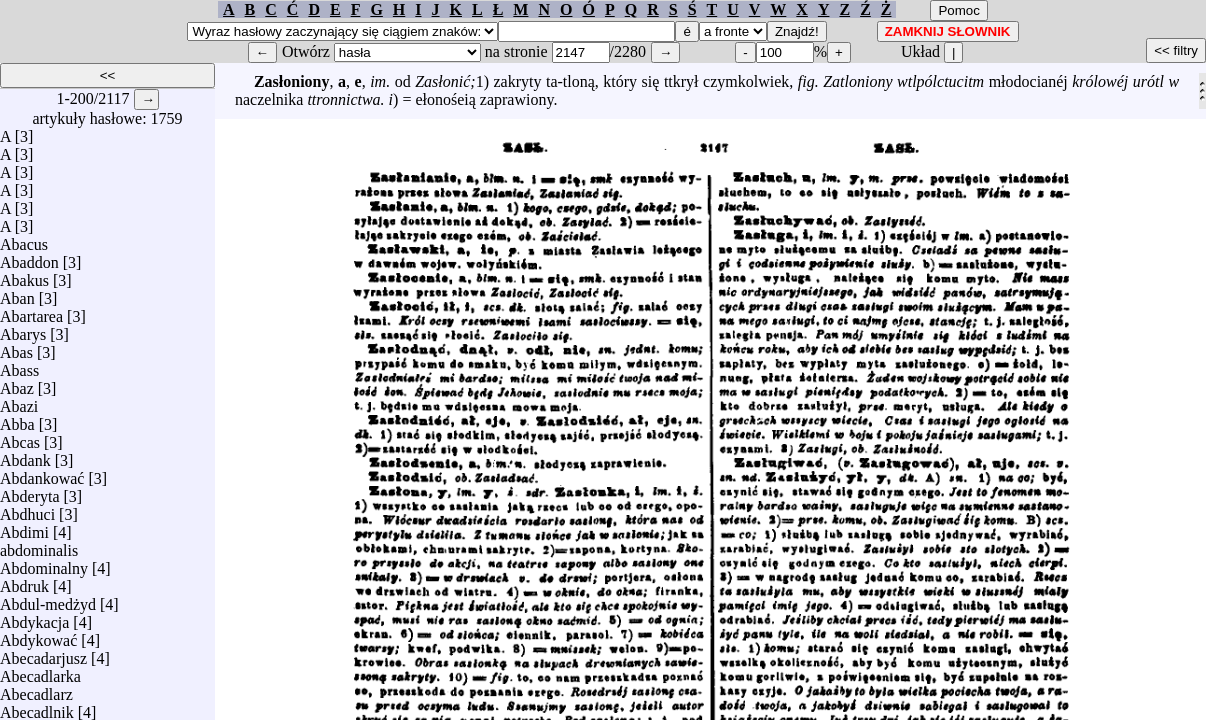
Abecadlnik (37, 707)
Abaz (17, 383)
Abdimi (24, 527)
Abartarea (31, 311)
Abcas (20, 437)
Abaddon (29, 257)
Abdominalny (44, 563)
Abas (16, 347)
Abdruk (24, 581)
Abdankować (42, 473)
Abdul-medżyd (48, 599)
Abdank (25, 455)
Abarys (23, 329)
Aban (17, 293)
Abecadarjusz (43, 653)
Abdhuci (27, 509)
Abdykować (38, 635)
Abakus (24, 275)
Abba (17, 419)
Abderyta (30, 491)
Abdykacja (34, 617)
